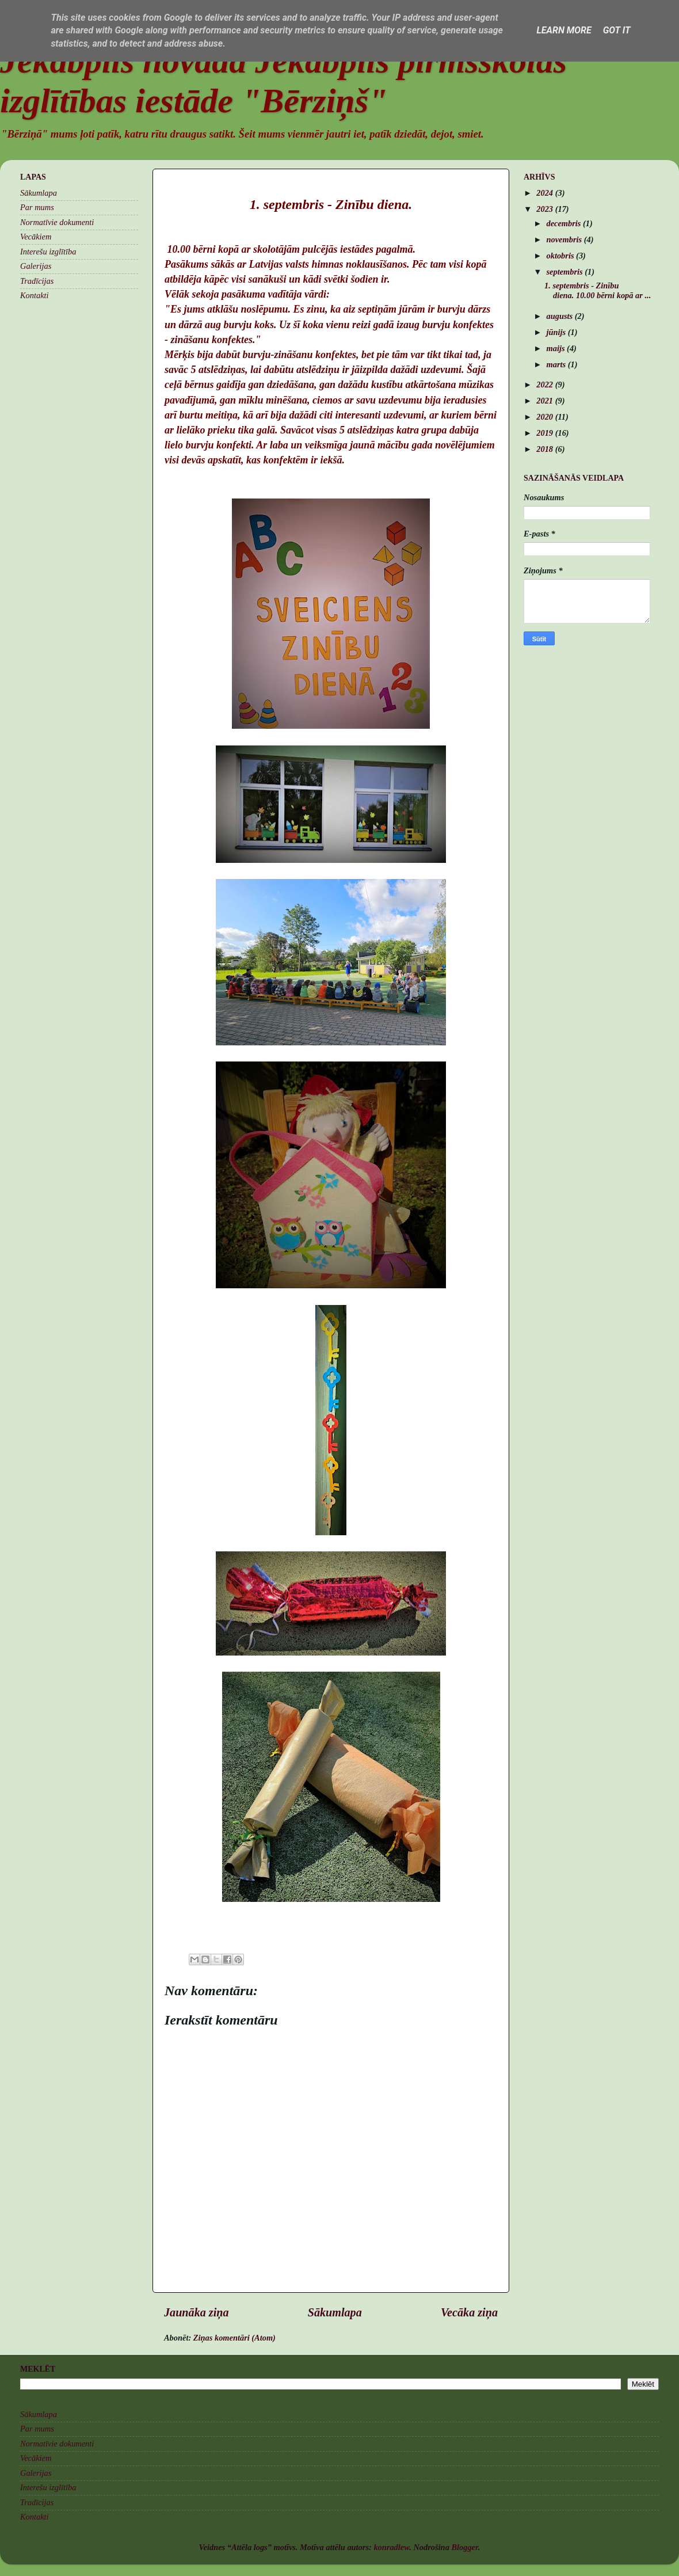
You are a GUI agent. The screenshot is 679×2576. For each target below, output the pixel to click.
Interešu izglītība (48, 251)
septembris (566, 271)
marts (557, 364)
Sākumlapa (335, 2312)
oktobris (562, 255)
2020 (545, 416)
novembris (565, 239)
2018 (545, 449)
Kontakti (34, 295)
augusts (561, 316)
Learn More (563, 30)
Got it (617, 30)
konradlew (391, 2547)
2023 (545, 209)
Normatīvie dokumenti (57, 222)
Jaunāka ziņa (196, 2312)
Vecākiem (35, 236)
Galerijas (35, 266)
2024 (545, 192)
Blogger (464, 2547)
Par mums (37, 207)
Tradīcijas (37, 281)
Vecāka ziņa (469, 2312)
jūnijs (557, 332)
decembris (565, 223)
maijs (557, 348)
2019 (545, 432)
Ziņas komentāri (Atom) (234, 2337)
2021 (545, 400)
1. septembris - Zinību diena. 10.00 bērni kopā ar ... (597, 290)
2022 (545, 384)
